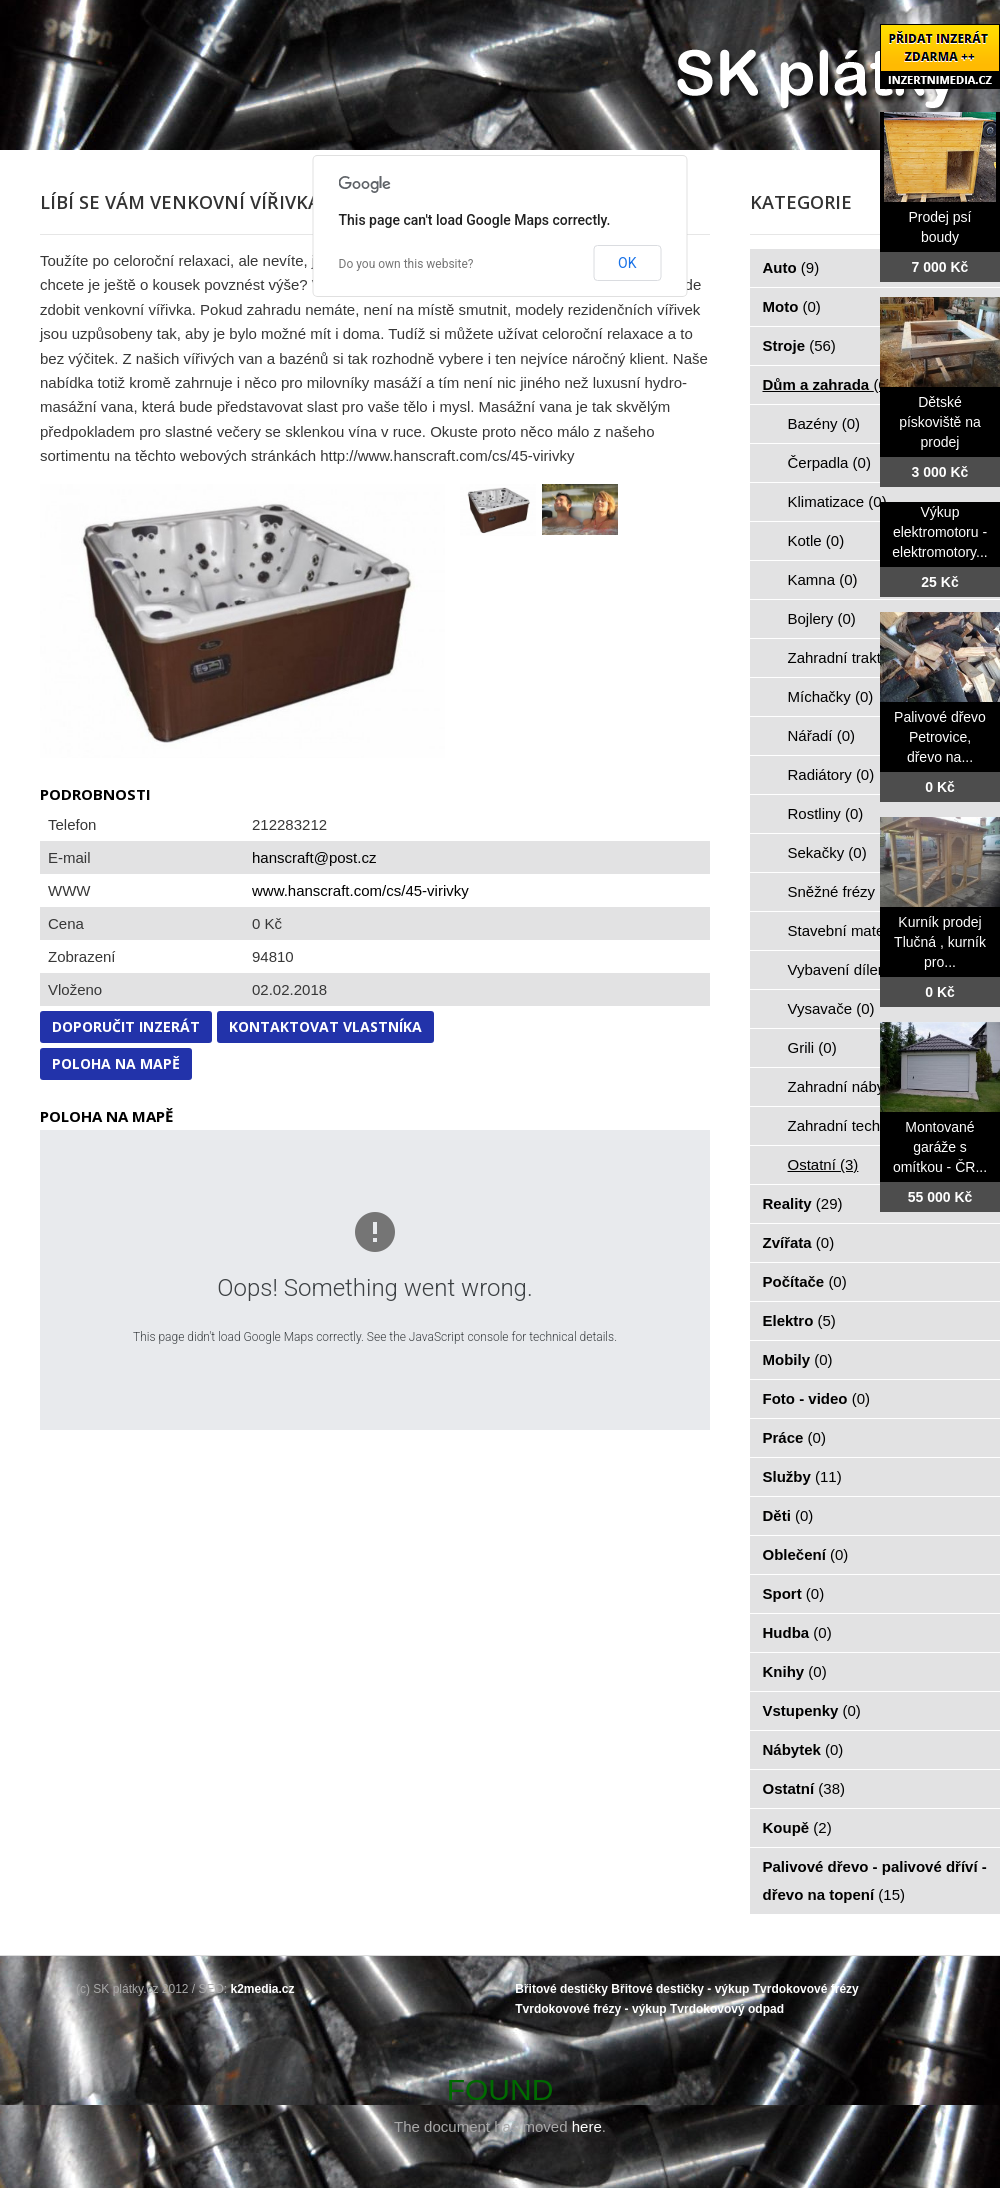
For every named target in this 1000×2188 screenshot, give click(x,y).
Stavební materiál (857, 930)
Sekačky (827, 852)
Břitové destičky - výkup (680, 1989)
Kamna (823, 579)
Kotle (816, 540)
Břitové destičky (561, 1989)
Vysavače (831, 1008)
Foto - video (817, 1398)
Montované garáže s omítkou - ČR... (940, 1147)
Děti (788, 1515)
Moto (792, 306)
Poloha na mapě (116, 1063)
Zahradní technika (859, 1125)
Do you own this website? (406, 264)
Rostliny (826, 813)
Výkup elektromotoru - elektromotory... (939, 532)
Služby (802, 1476)
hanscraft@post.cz (314, 857)
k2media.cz (263, 1989)
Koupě (797, 1827)
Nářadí (822, 735)
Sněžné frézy (843, 891)
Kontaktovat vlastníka (325, 1026)
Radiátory (831, 774)
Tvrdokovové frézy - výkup (590, 2009)
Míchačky (831, 696)
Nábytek (803, 1749)
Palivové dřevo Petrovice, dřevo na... (940, 737)
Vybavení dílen (848, 969)
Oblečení (806, 1554)
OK (627, 263)
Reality (803, 1203)
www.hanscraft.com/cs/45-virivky (360, 890)
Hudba (797, 1632)
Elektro (799, 1320)
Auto (791, 267)
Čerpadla (829, 462)
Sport (794, 1593)
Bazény (824, 423)
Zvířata (799, 1242)
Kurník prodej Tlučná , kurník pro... (940, 942)
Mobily (798, 1359)
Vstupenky (812, 1710)
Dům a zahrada (827, 384)
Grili (812, 1047)
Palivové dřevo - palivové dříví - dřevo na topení (875, 1880)
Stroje (799, 345)
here (587, 2126)
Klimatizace (837, 501)
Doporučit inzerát (126, 1026)
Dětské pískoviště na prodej (940, 422)
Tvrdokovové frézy (806, 1989)
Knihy (795, 1671)
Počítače (805, 1281)
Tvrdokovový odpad (727, 2009)
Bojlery (822, 618)
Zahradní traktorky (860, 657)
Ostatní (823, 1164)
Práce (794, 1437)
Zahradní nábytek (857, 1086)
